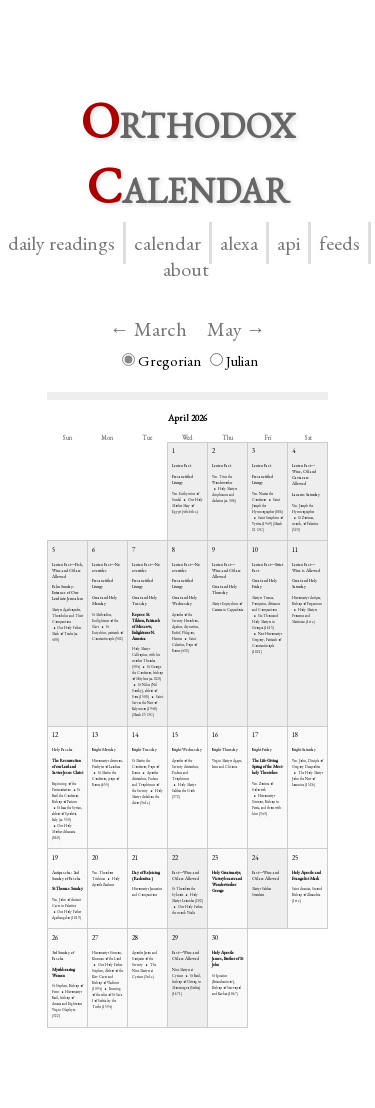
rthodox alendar (188, 153)
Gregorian (161, 360)
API (288, 243)
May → (236, 329)
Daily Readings (61, 243)
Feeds (339, 243)
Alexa (239, 243)
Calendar (167, 243)
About (186, 269)
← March (148, 329)
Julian (234, 360)
